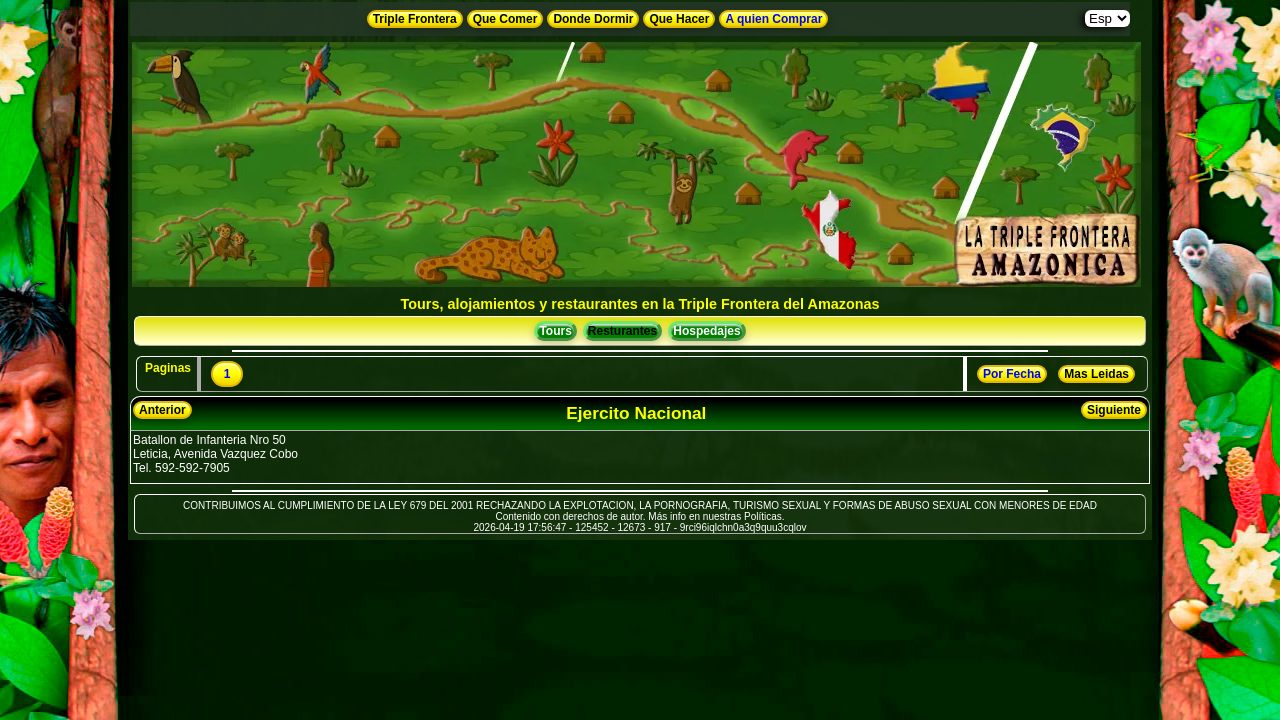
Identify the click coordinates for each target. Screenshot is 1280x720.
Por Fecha (1012, 374)
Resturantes (622, 331)
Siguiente (1114, 410)
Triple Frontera (415, 19)
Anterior (162, 410)
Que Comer (505, 19)
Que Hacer (679, 19)
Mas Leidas (1096, 374)
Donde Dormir (593, 19)
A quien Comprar (773, 19)
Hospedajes (706, 331)
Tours (555, 331)
